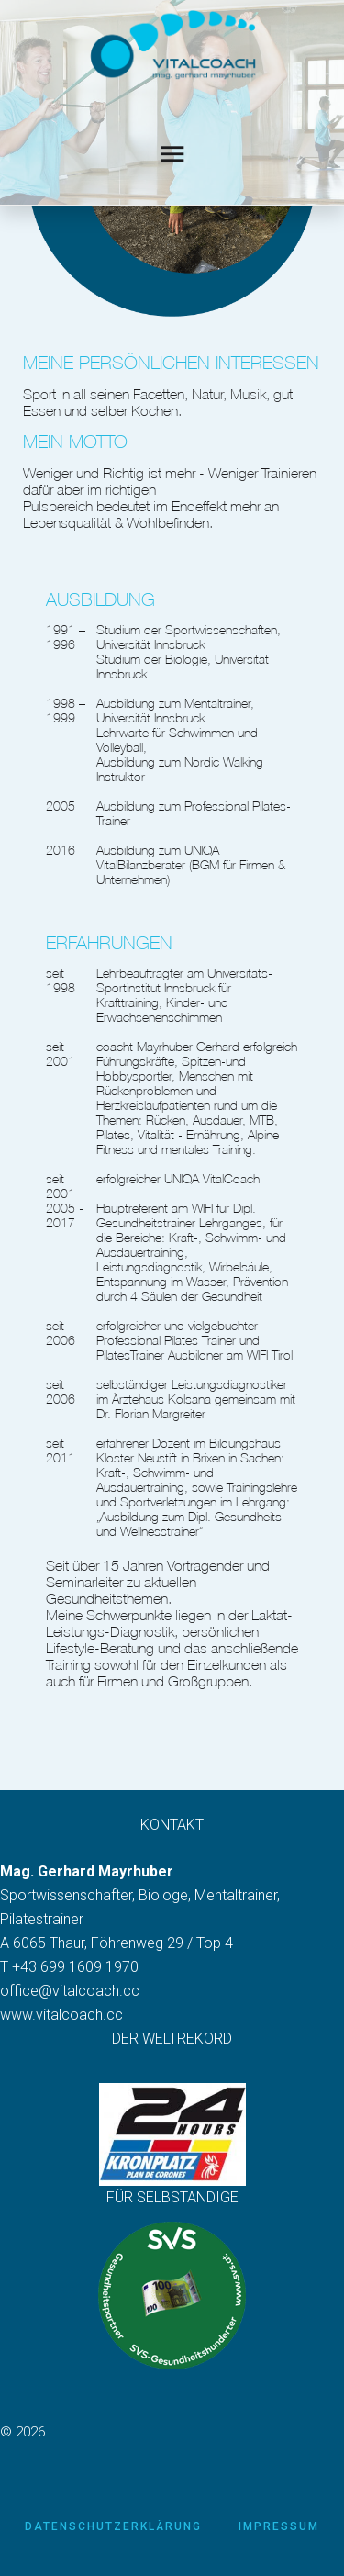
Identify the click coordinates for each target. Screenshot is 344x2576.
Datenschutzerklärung (113, 2526)
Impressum (279, 2526)
